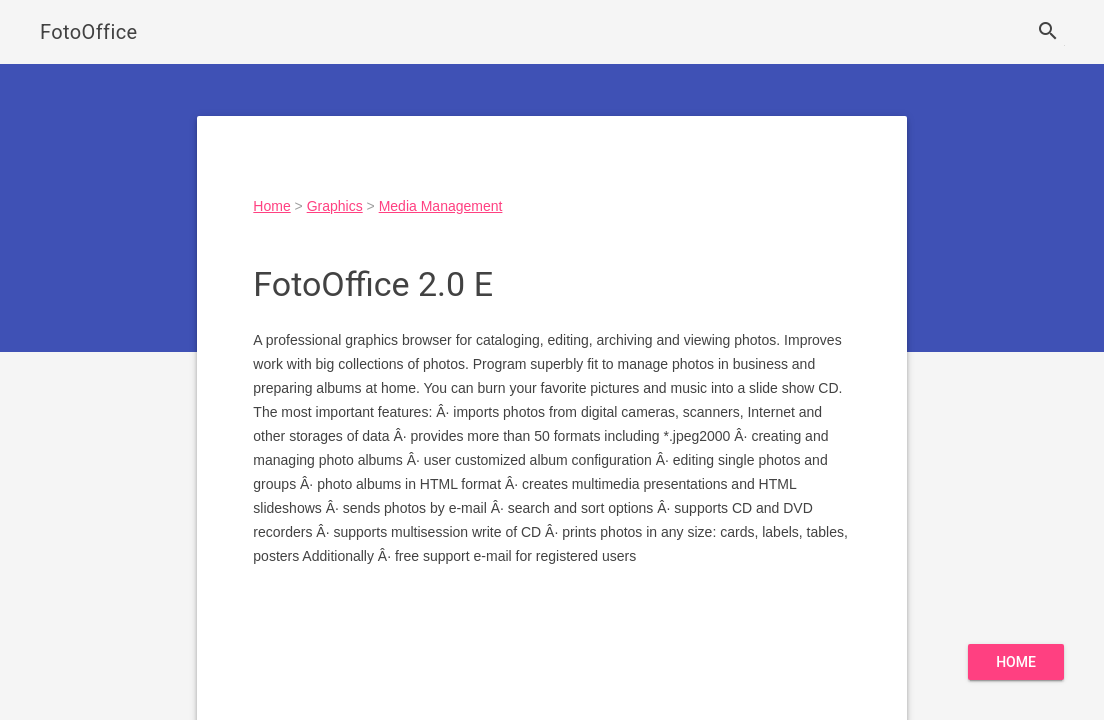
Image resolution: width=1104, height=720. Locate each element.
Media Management (441, 206)
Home (271, 206)
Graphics (335, 206)
